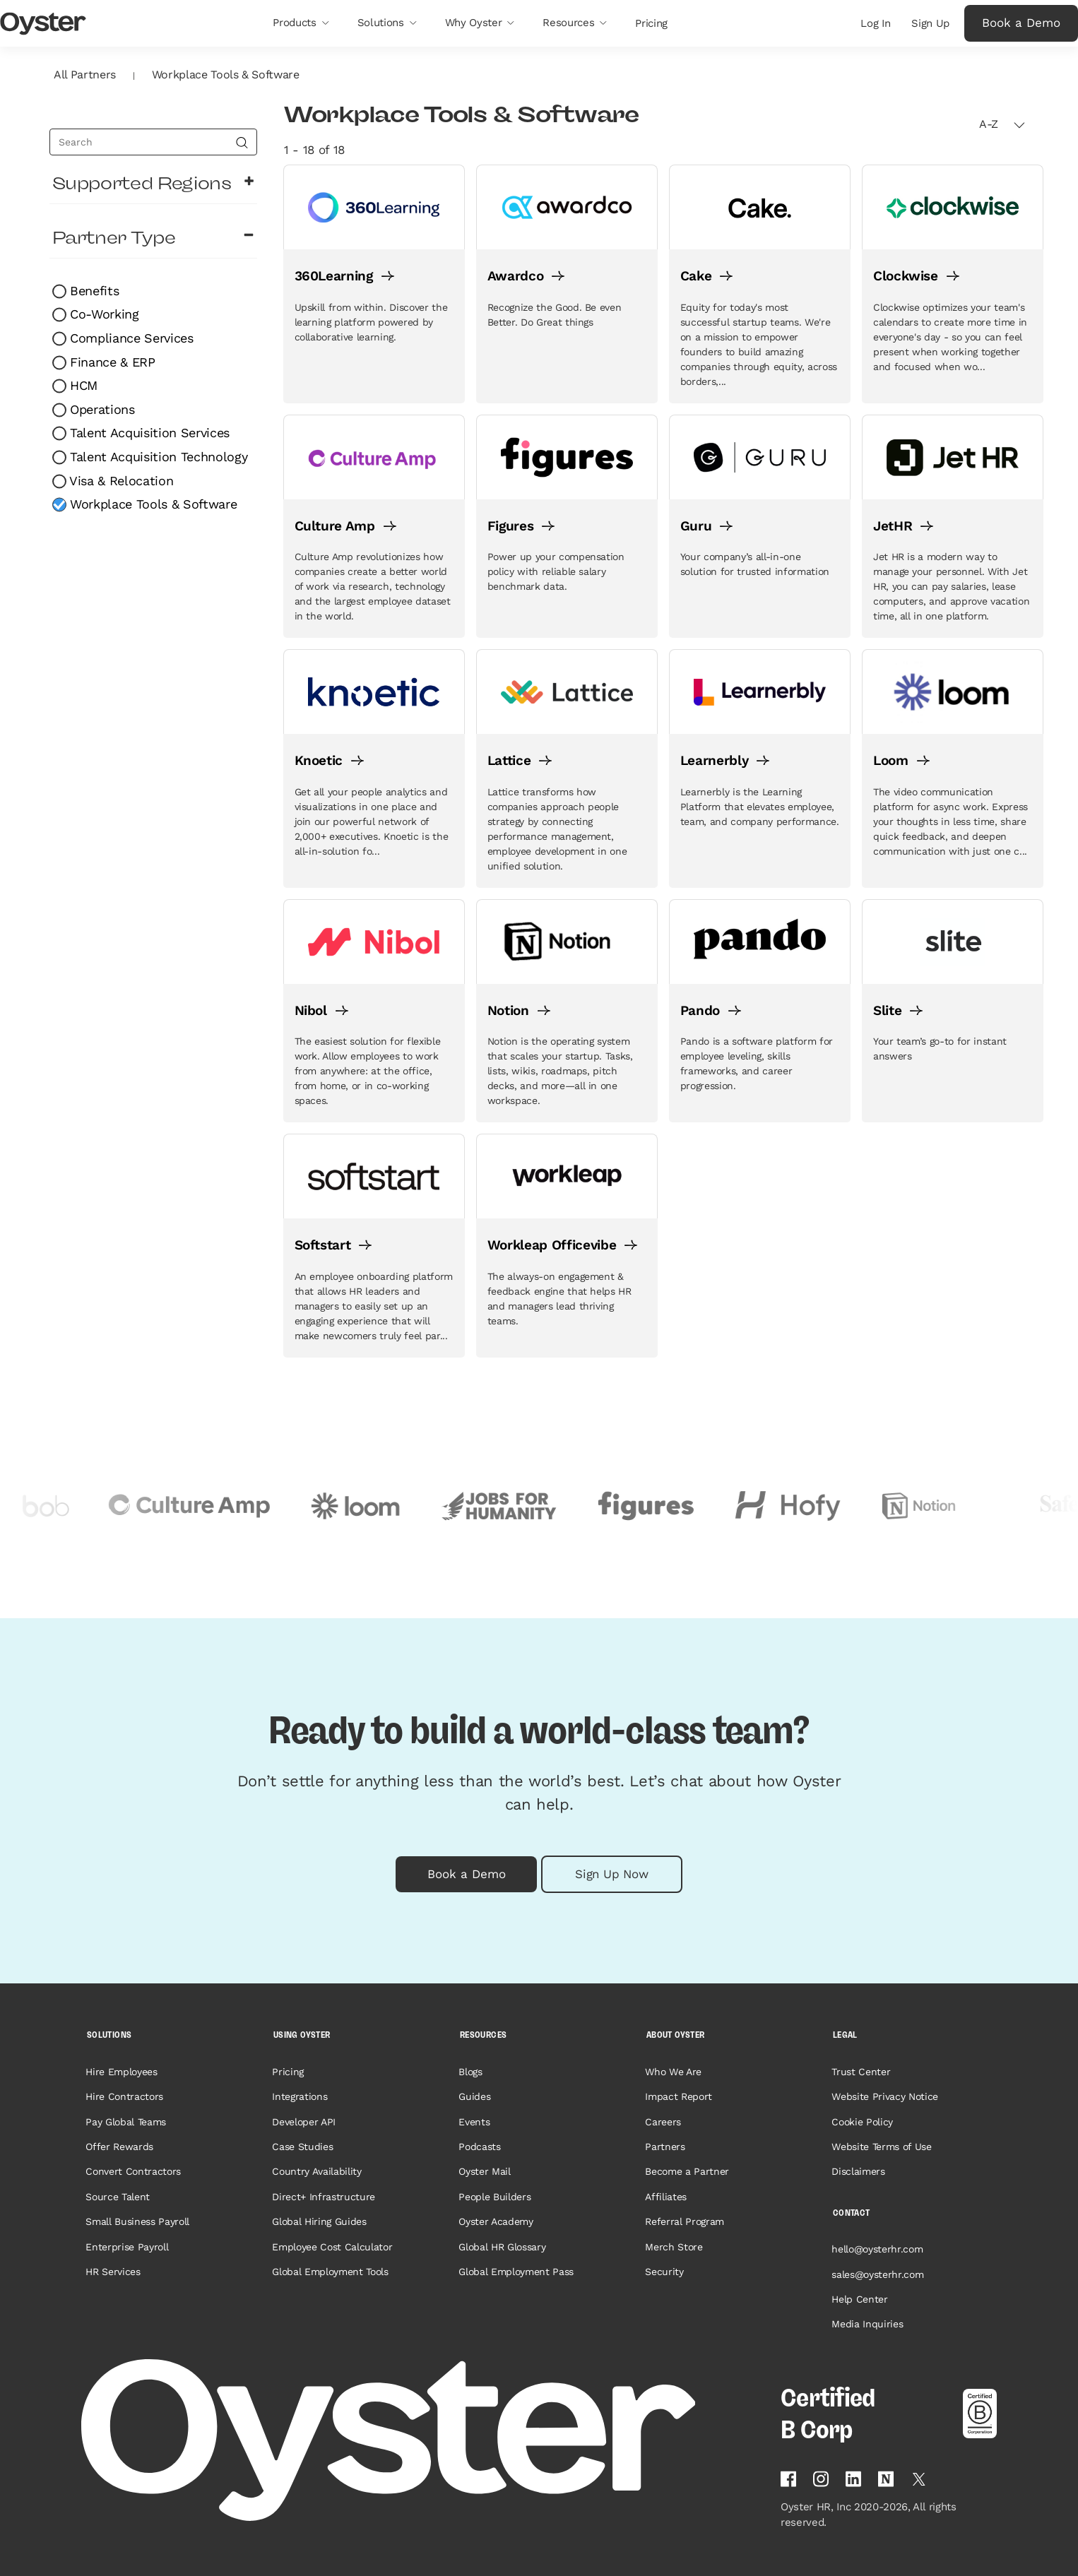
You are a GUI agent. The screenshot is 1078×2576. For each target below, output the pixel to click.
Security (664, 2271)
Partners (665, 2146)
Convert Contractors (133, 2171)
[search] (153, 142)
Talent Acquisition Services (148, 432)
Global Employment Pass (516, 2271)
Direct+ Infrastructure (323, 2196)
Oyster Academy (495, 2221)
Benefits (92, 290)
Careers (663, 2121)
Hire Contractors (124, 2096)
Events (474, 2121)
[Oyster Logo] (43, 23)
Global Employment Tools (330, 2271)
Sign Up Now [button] (611, 1874)
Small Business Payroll (137, 2221)
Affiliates (666, 2196)
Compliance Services (130, 338)
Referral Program (684, 2221)
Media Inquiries (867, 2323)
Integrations (299, 2096)
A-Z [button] (1002, 124)
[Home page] (422, 2440)
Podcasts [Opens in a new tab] (479, 2146)
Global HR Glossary (501, 2246)
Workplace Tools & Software (151, 504)
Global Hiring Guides (319, 2221)
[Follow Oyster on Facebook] (788, 2479)
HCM (82, 385)
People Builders (494, 2196)
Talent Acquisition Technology (157, 456)
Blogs (470, 2071)
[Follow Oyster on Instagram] (821, 2479)
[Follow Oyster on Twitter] (919, 2479)
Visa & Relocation (120, 480)
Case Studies (302, 2146)
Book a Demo (1021, 23)
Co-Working (102, 314)
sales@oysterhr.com (877, 2274)
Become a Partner (687, 2171)
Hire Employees (121, 2071)
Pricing (288, 2071)
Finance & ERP (110, 362)
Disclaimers (857, 2171)
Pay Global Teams (125, 2121)
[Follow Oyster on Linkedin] (853, 2479)
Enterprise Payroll (126, 2246)
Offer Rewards (119, 2146)
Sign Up (930, 23)
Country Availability (316, 2171)
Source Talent (117, 2196)
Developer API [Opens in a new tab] (304, 2121)
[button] (300, 23)
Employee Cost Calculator (332, 2246)
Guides (474, 2096)
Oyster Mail (484, 2171)
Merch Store (673, 2246)
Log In (875, 23)
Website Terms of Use (881, 2146)
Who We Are (673, 2071)
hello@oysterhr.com (877, 2249)
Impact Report (678, 2096)
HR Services (112, 2271)
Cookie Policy (862, 2121)
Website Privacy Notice (884, 2096)
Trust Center (860, 2071)
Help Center (859, 2299)
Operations (100, 409)
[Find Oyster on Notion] (886, 2479)
